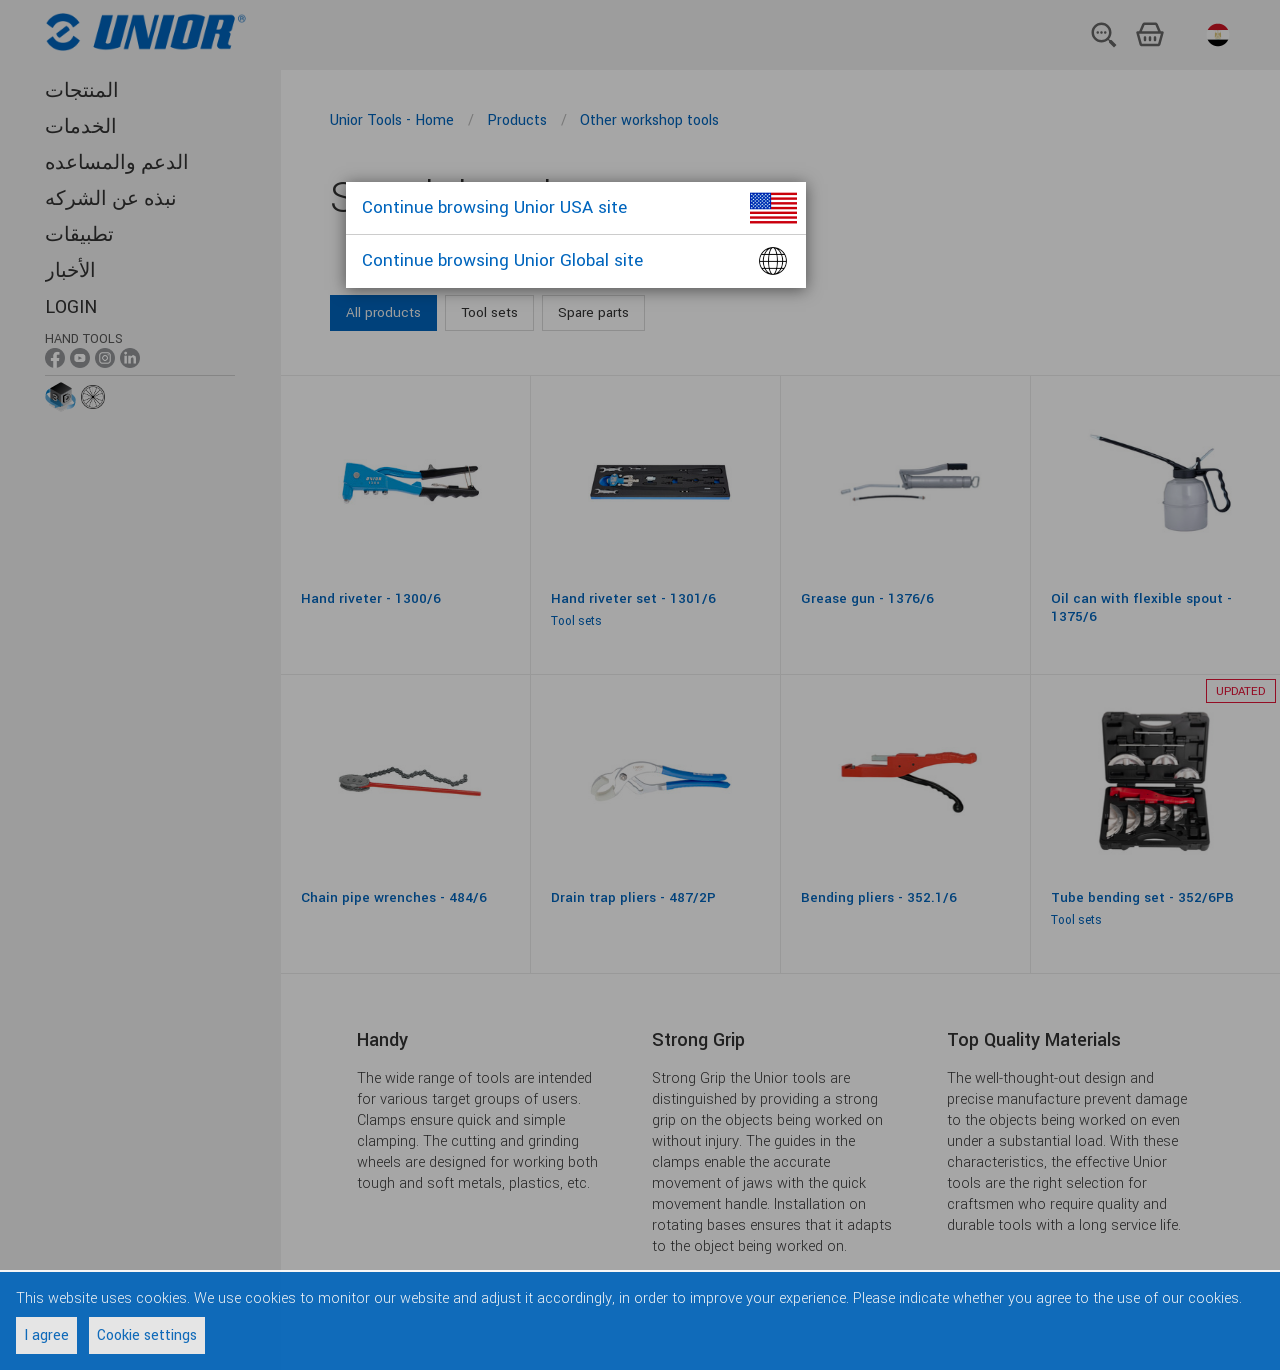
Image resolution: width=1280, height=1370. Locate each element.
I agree (46, 1335)
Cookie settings (147, 1335)
